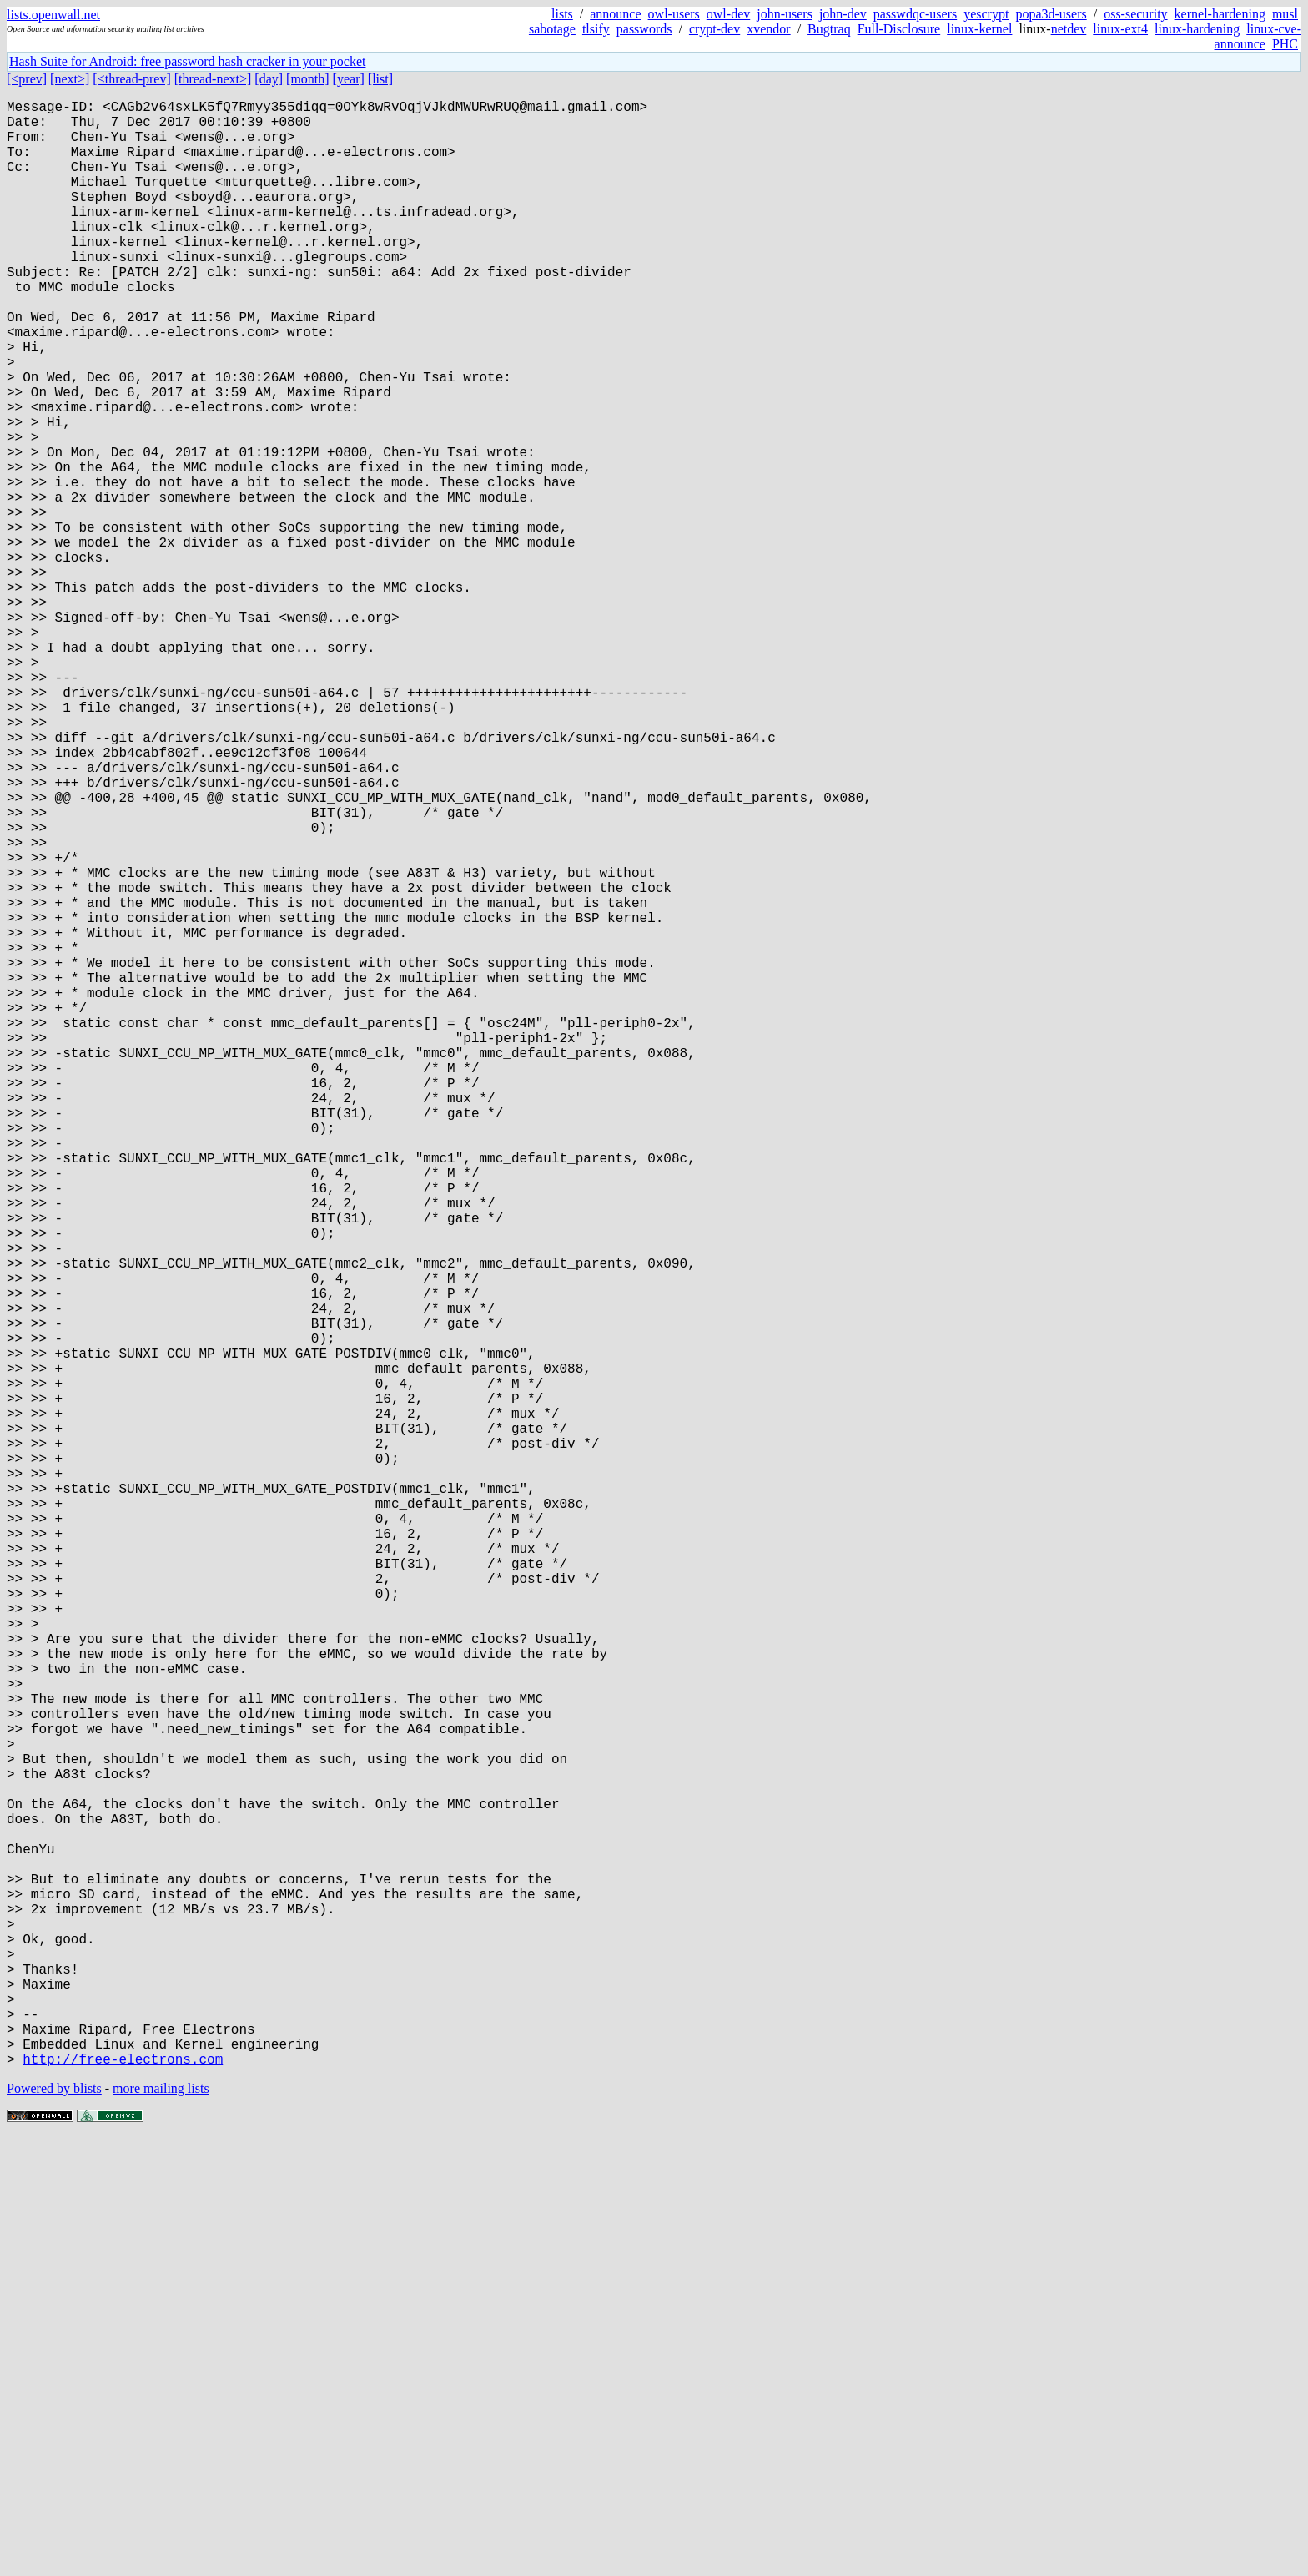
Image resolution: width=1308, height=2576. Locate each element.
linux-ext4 (1120, 29)
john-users (784, 14)
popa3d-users (1050, 14)
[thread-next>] (213, 79)
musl (1285, 14)
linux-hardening (1197, 29)
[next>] (69, 79)
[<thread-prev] (131, 79)
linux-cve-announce (1258, 36)
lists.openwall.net (53, 15)
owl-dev (728, 14)
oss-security (1135, 14)
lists (562, 14)
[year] (349, 79)
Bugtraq (829, 29)
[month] (308, 79)
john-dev (843, 14)
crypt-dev (714, 29)
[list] (380, 79)
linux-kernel (979, 29)
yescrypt (986, 14)
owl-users (674, 14)
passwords (644, 29)
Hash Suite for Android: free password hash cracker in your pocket (187, 61)
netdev (1069, 29)
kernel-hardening (1220, 14)
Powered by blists (54, 2525)
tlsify (596, 29)
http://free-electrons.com (123, 2496)
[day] (268, 79)
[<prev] (27, 79)
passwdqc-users (915, 14)
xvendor (768, 29)
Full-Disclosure (899, 29)
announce (615, 14)
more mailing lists (161, 2525)
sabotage (552, 29)
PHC (1285, 44)
